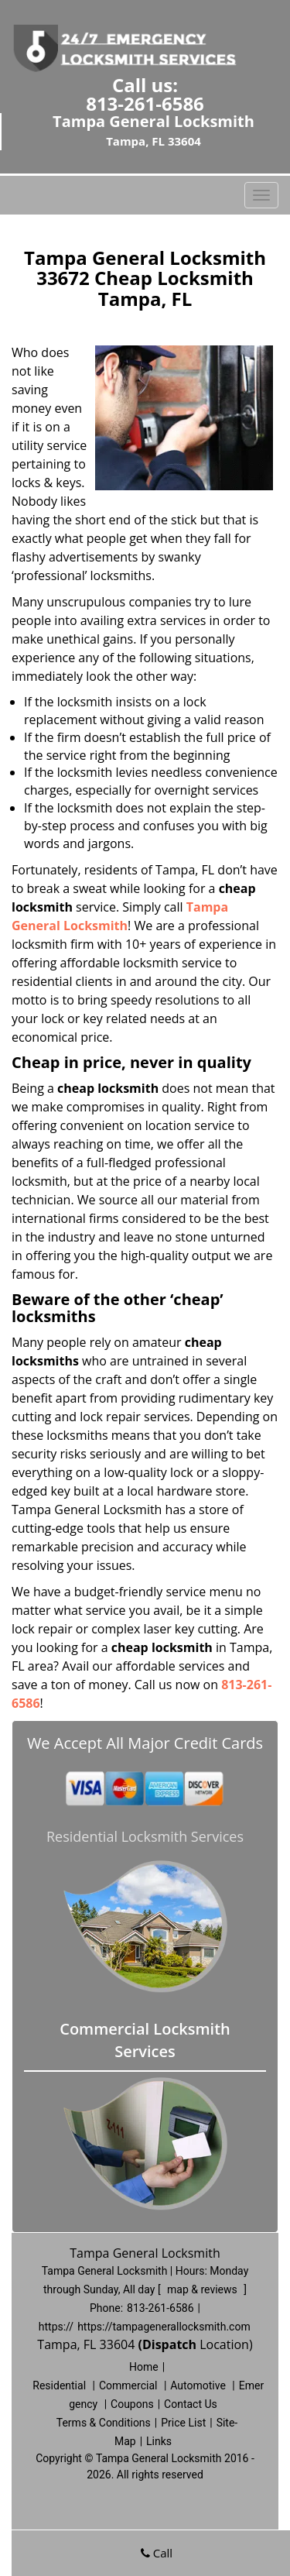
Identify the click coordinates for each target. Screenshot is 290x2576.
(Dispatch (169, 2344)
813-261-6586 (145, 103)
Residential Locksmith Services (145, 1836)
